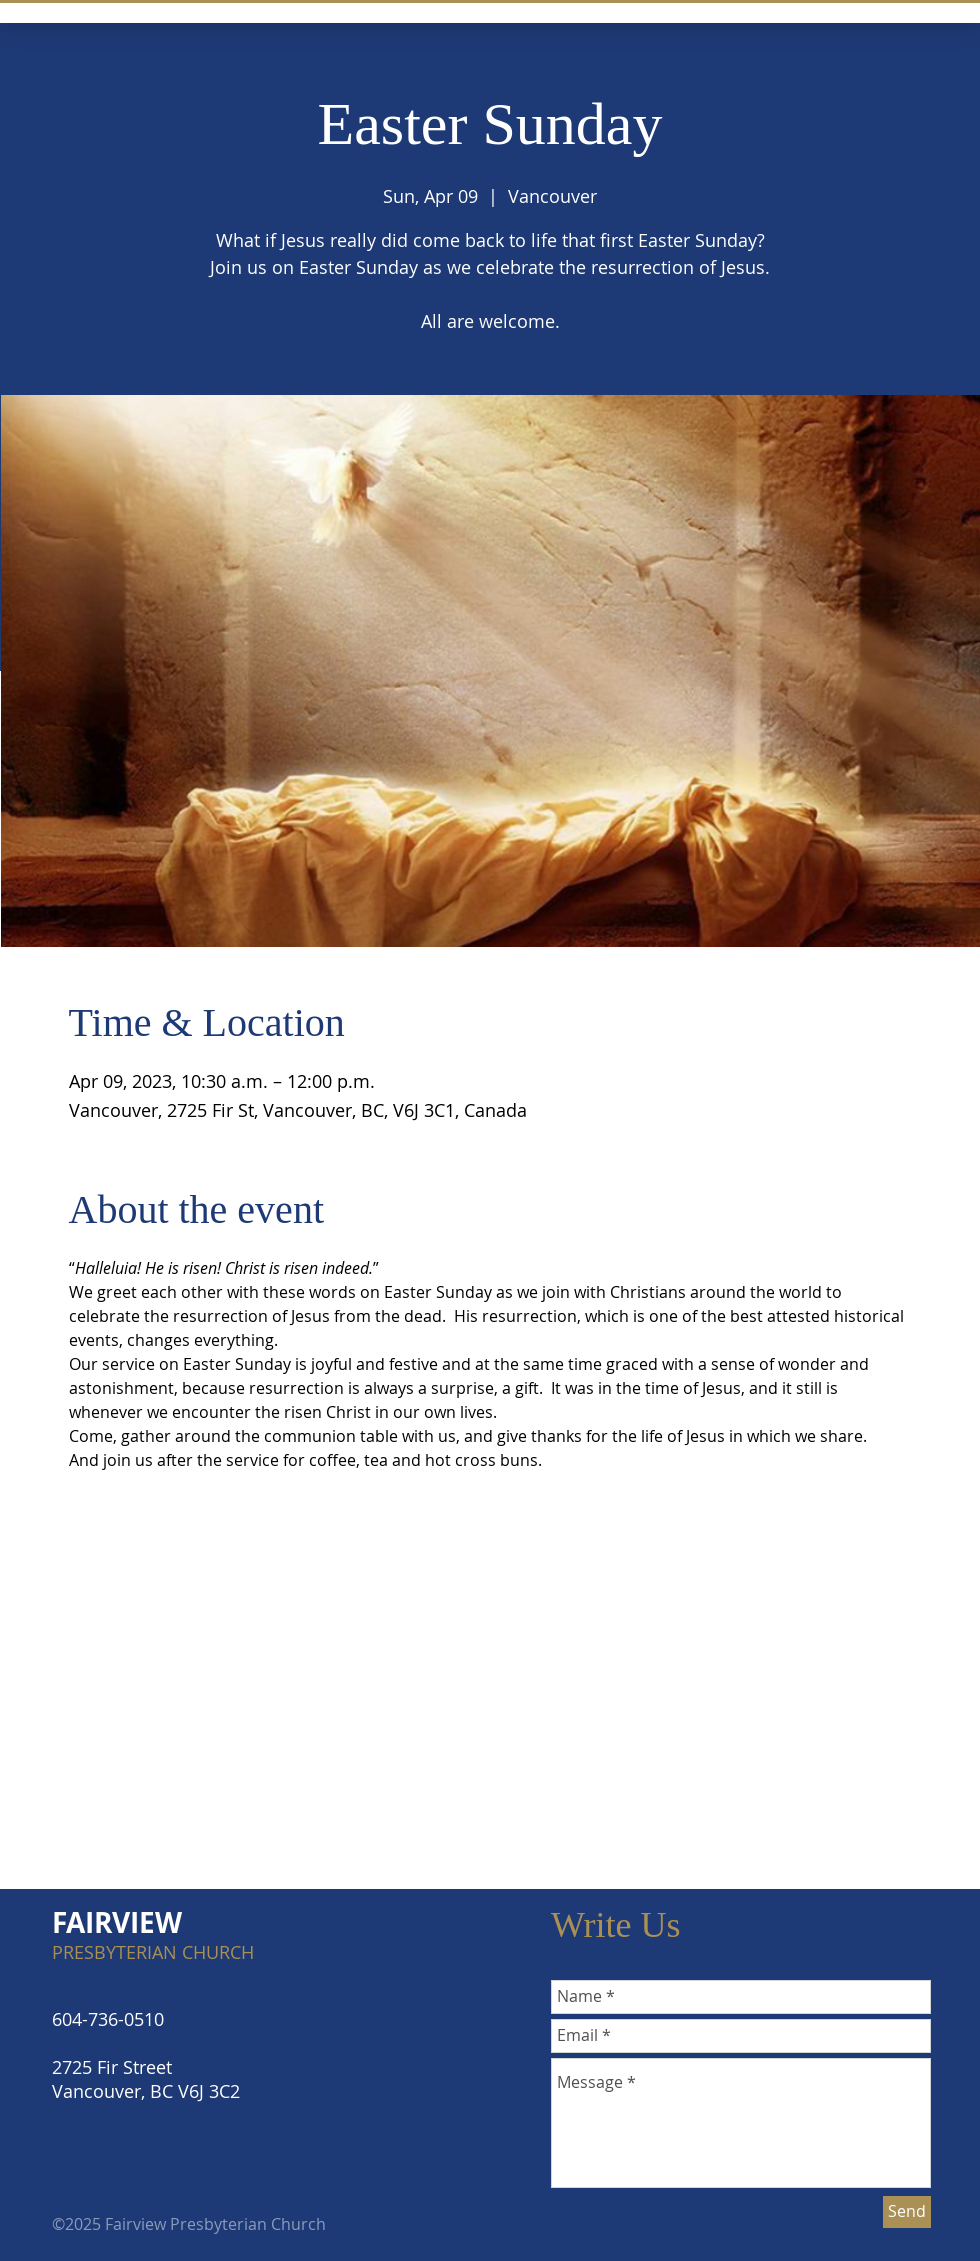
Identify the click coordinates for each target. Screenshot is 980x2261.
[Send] (907, 2212)
